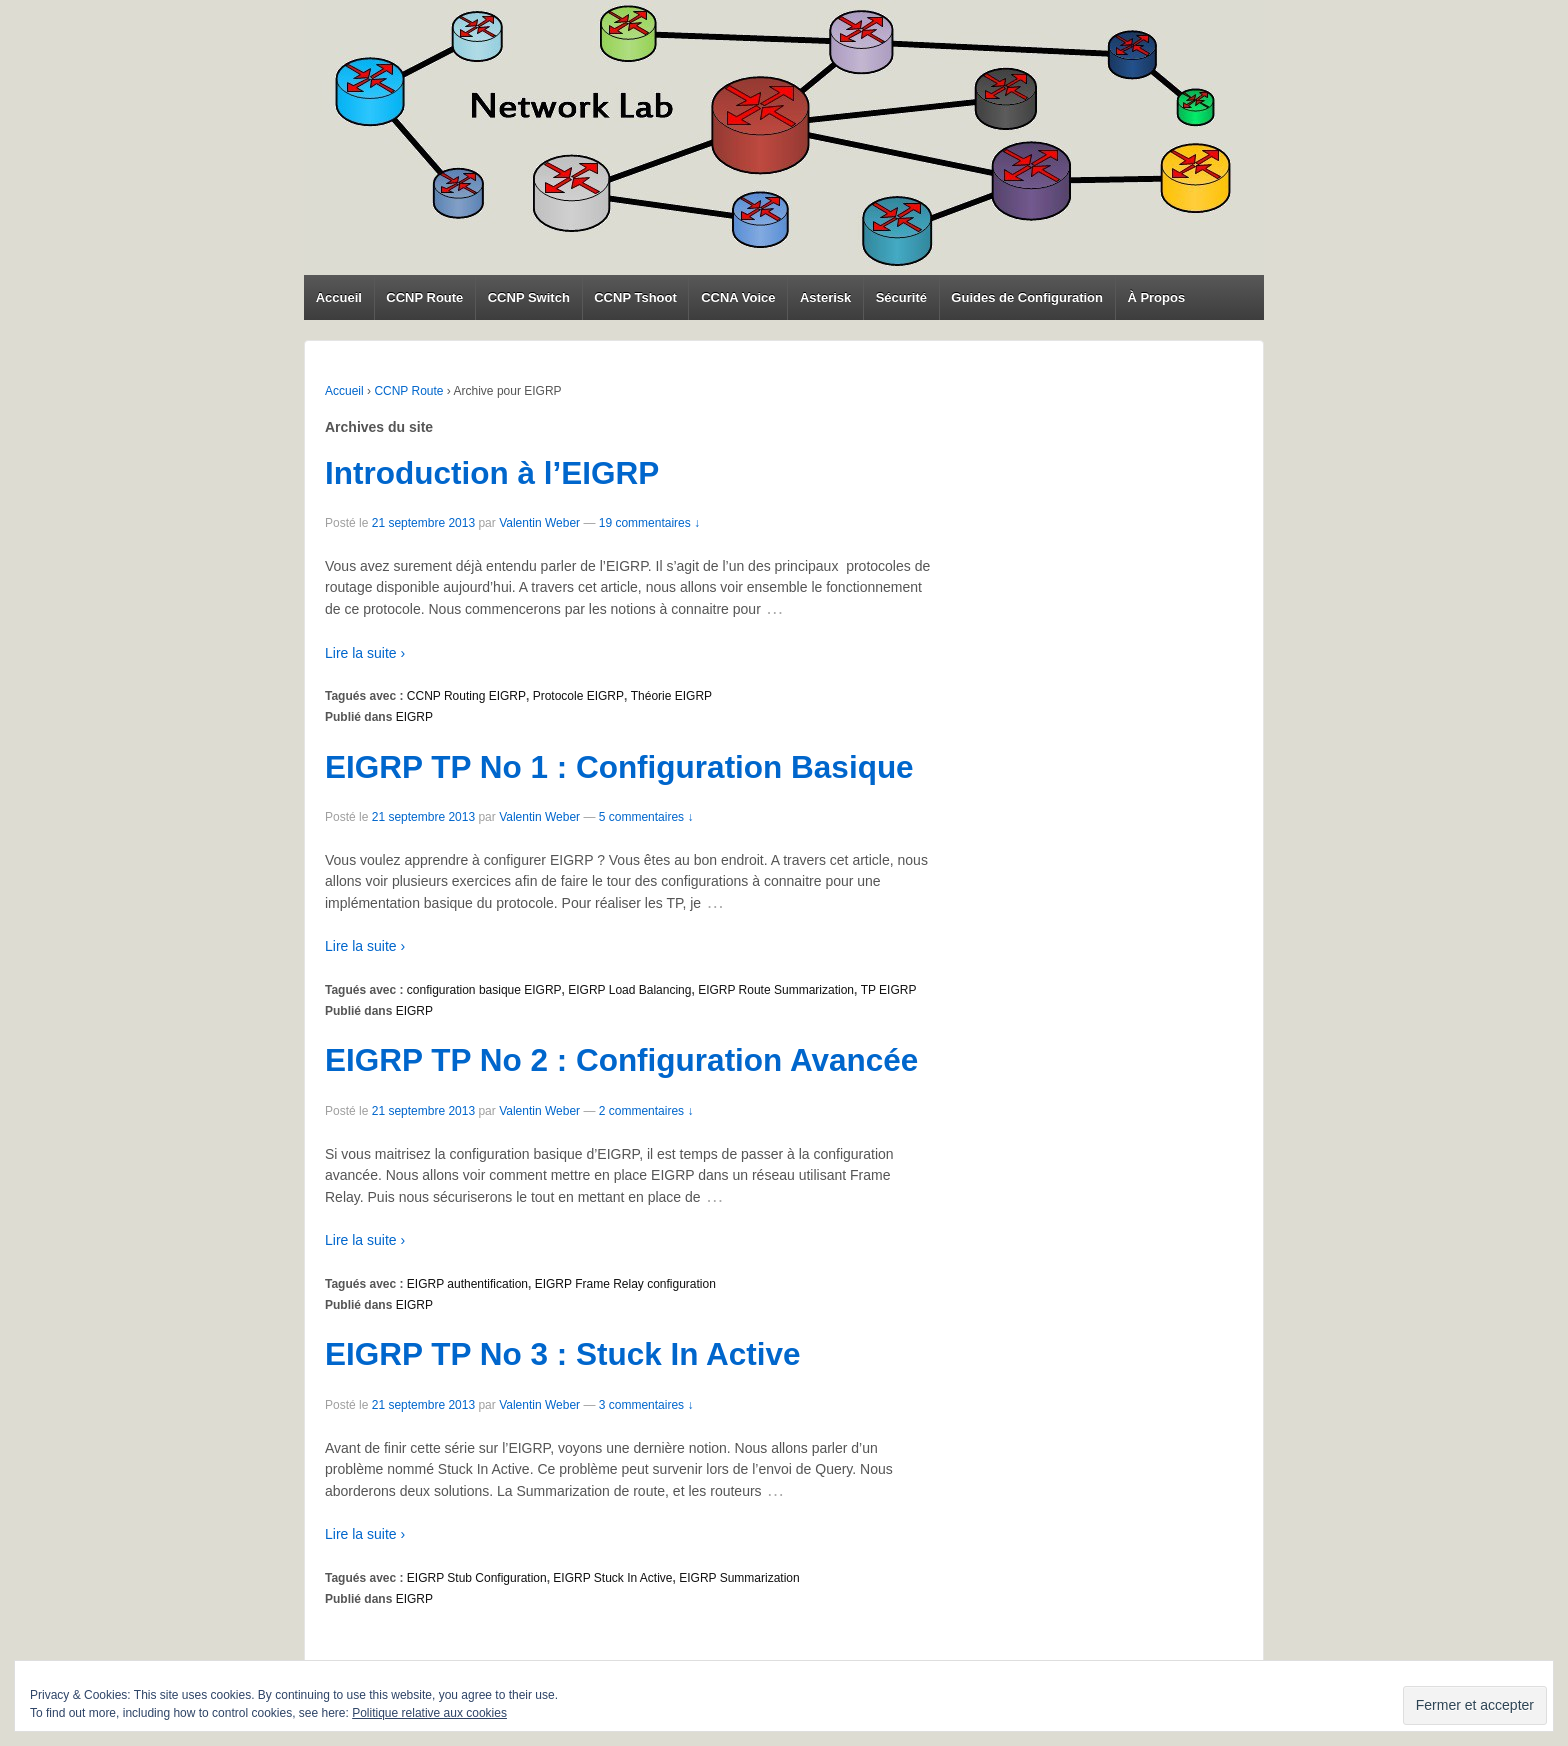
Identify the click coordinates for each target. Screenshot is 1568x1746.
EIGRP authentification (467, 1284)
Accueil (339, 297)
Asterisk (825, 297)
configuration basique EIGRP (484, 990)
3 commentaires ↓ (646, 1405)
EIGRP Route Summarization (776, 990)
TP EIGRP (889, 990)
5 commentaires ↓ (646, 817)
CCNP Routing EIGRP (466, 696)
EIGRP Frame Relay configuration (625, 1284)
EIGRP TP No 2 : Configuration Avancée (621, 1060)
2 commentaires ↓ (646, 1111)
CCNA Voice (738, 297)
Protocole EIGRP (578, 696)
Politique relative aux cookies (429, 1713)
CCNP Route (424, 297)
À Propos (1156, 297)
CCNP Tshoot (635, 297)
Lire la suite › (365, 653)
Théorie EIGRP (671, 696)
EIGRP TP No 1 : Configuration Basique (619, 767)
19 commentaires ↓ (649, 523)
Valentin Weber (539, 523)
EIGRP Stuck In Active (612, 1578)
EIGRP (414, 717)
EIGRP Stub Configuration (477, 1578)
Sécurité (901, 297)
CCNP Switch (529, 297)
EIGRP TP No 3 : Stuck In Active (563, 1354)
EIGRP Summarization (739, 1578)
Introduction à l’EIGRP (492, 473)
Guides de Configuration (1027, 297)
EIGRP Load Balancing (629, 990)
